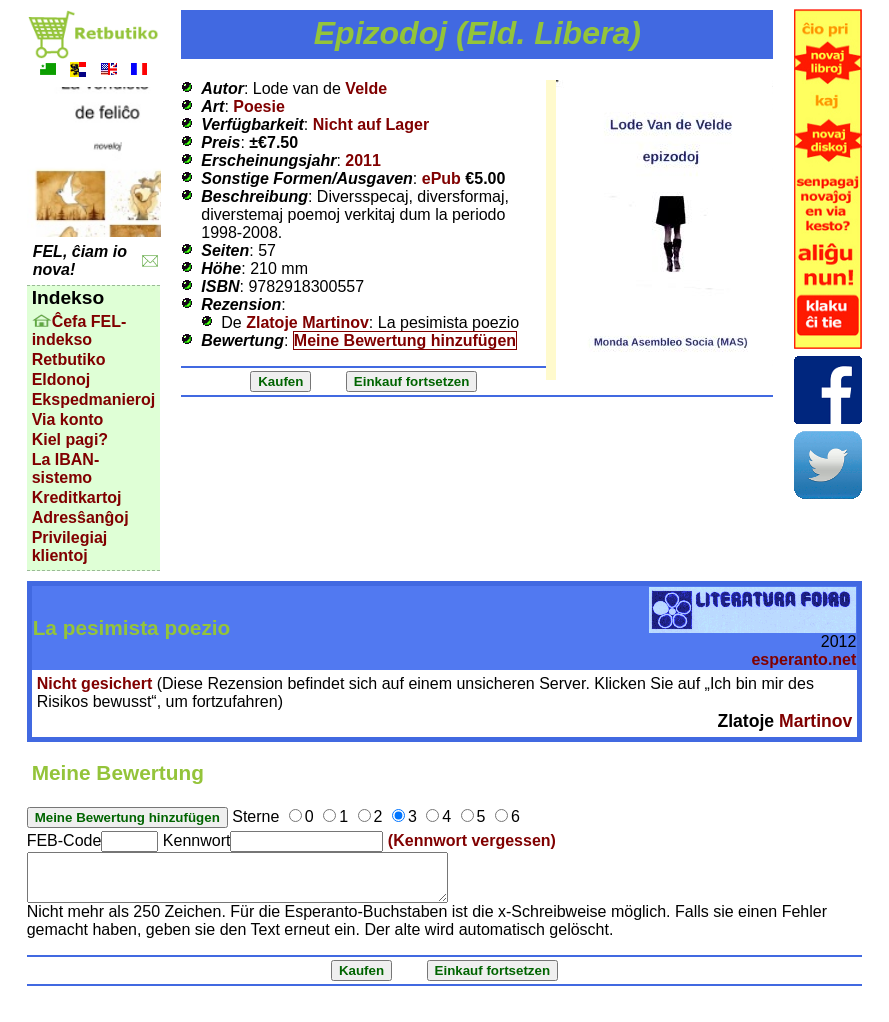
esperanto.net (803, 659)
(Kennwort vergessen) (472, 840)
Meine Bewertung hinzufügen (405, 340)
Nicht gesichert (95, 683)
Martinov (815, 721)
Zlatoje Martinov (307, 322)
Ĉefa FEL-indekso (79, 330)
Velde (366, 88)
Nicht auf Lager (371, 124)
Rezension (241, 304)
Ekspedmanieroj (94, 399)
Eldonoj (61, 379)
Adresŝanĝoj (80, 517)
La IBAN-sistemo (66, 468)
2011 (363, 160)
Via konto (68, 419)
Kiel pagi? (70, 439)
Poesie (259, 106)
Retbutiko (69, 359)
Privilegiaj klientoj (70, 546)
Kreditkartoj (77, 497)
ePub (441, 178)
